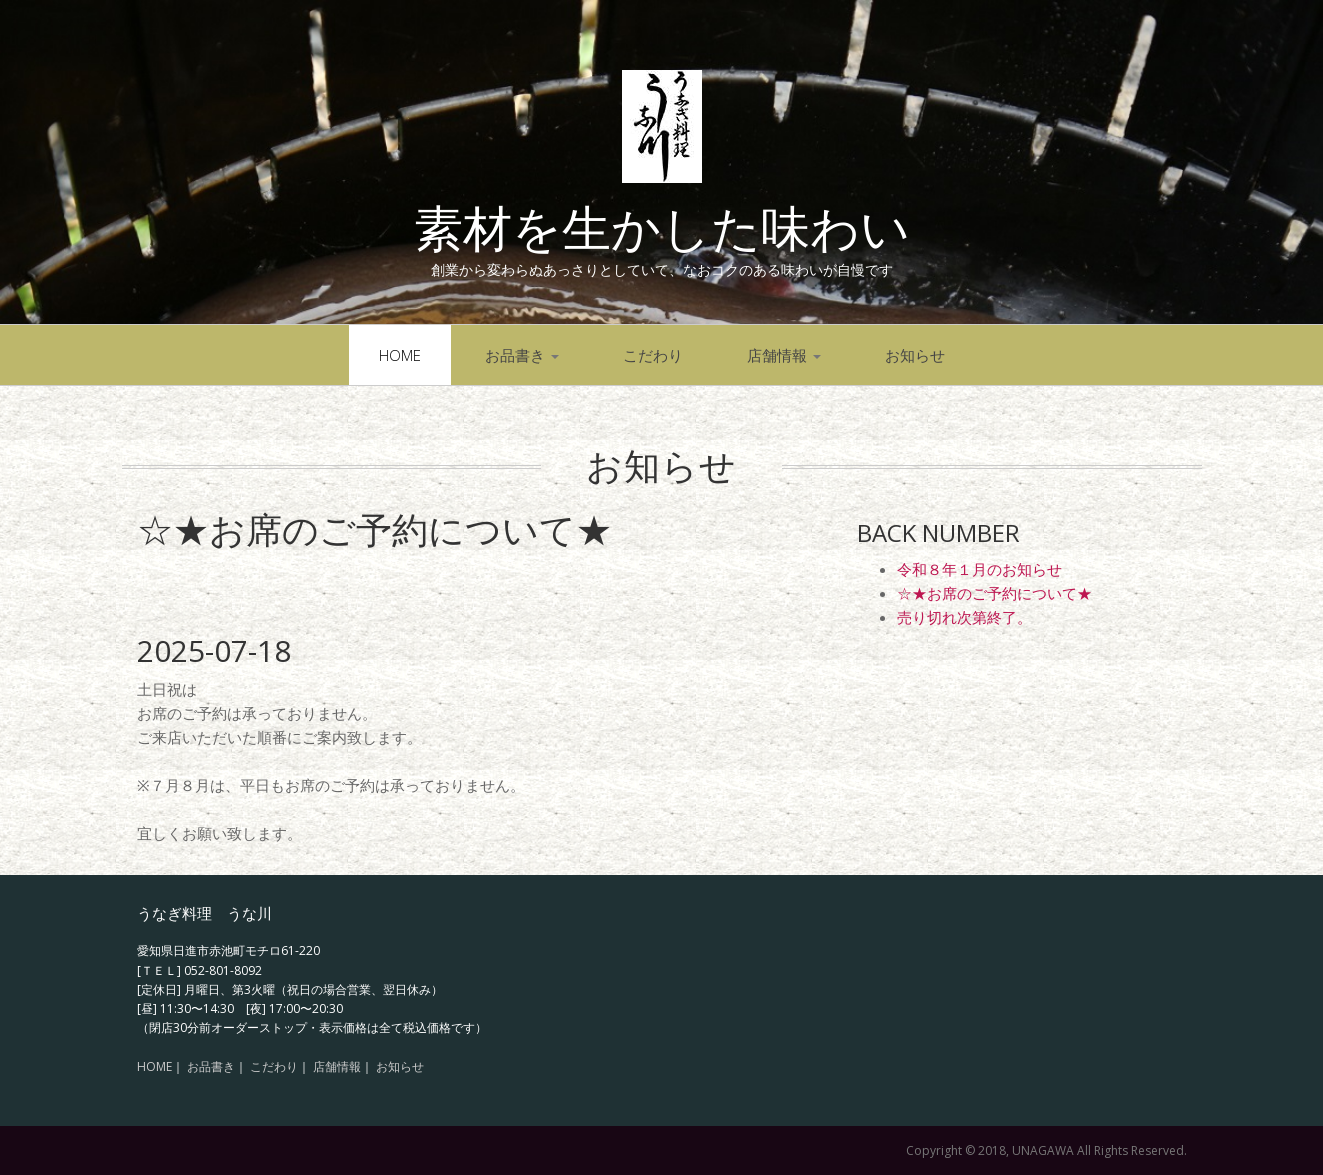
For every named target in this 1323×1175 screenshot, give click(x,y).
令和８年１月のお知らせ (979, 569)
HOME (154, 1066)
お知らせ (915, 355)
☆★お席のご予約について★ (994, 593)
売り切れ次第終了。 (964, 617)
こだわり (653, 355)
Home (400, 355)
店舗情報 (784, 355)
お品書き (522, 355)
